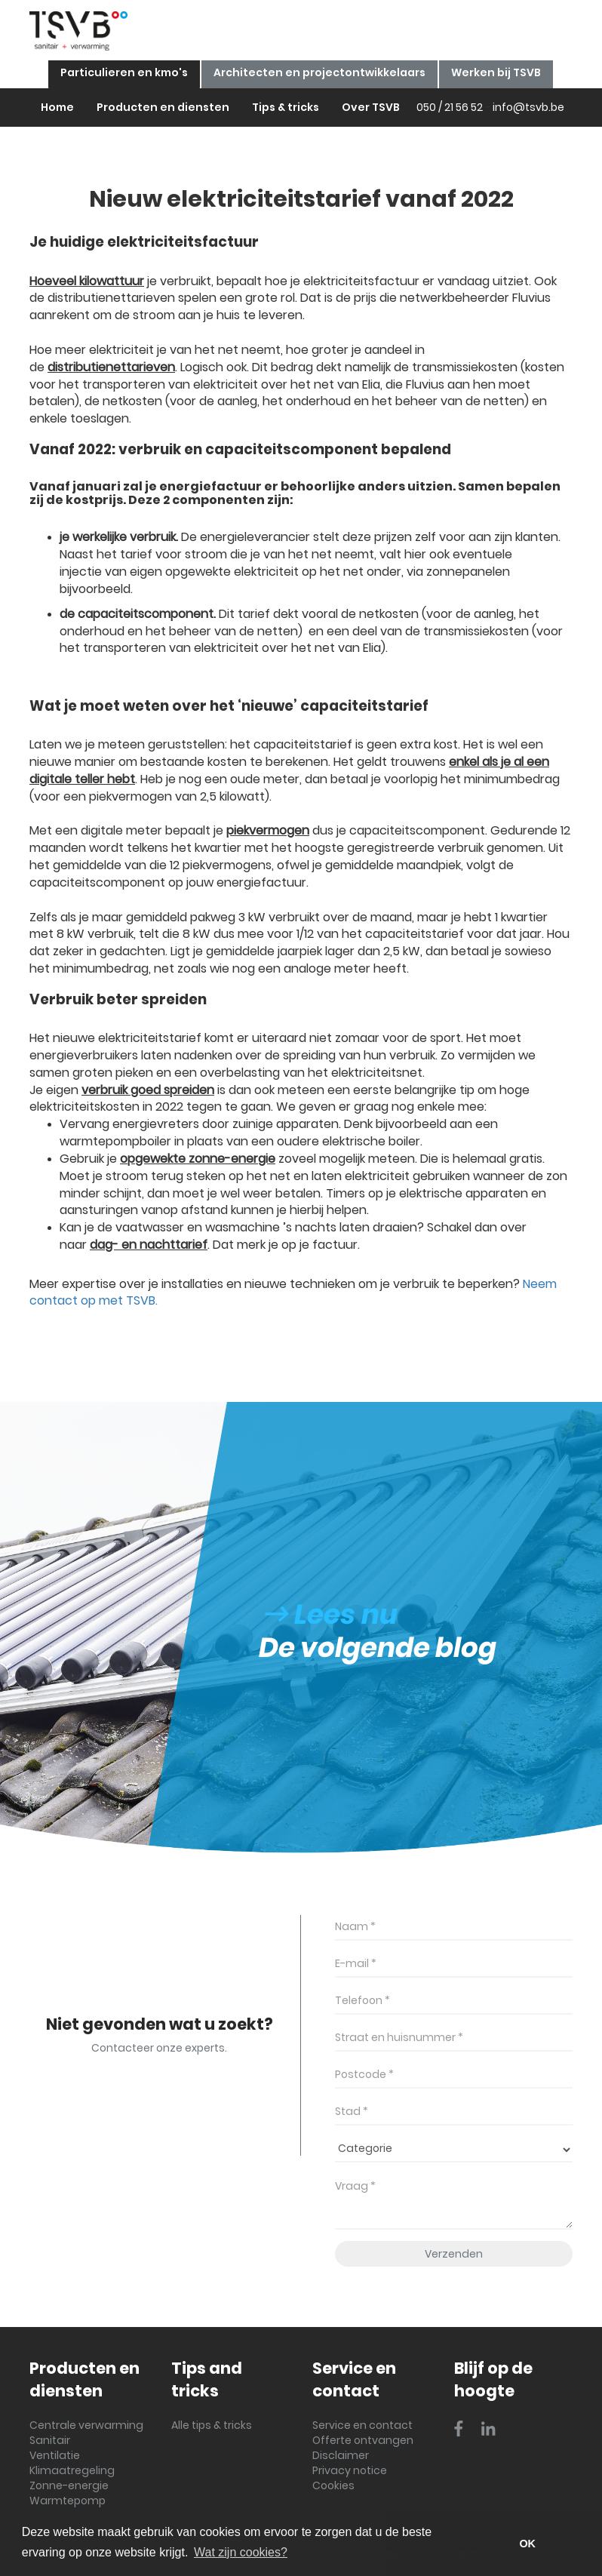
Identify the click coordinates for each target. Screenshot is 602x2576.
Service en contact (362, 2425)
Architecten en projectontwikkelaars (319, 72)
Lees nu (332, 1614)
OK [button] (527, 2544)
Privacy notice (349, 2470)
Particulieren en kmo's (124, 72)
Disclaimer (340, 2455)
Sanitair (49, 2440)
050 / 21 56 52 (449, 107)
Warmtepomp (67, 2500)
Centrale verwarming (86, 2425)
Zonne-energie (69, 2485)
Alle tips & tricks (211, 2425)
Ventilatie (54, 2455)
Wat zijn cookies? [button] (240, 2552)
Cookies (333, 2485)
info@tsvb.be (528, 107)
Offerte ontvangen (362, 2440)
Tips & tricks (285, 107)
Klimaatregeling (72, 2470)
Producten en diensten (163, 107)
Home (57, 107)
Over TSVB (371, 107)
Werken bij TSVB (496, 72)
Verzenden (454, 2253)
